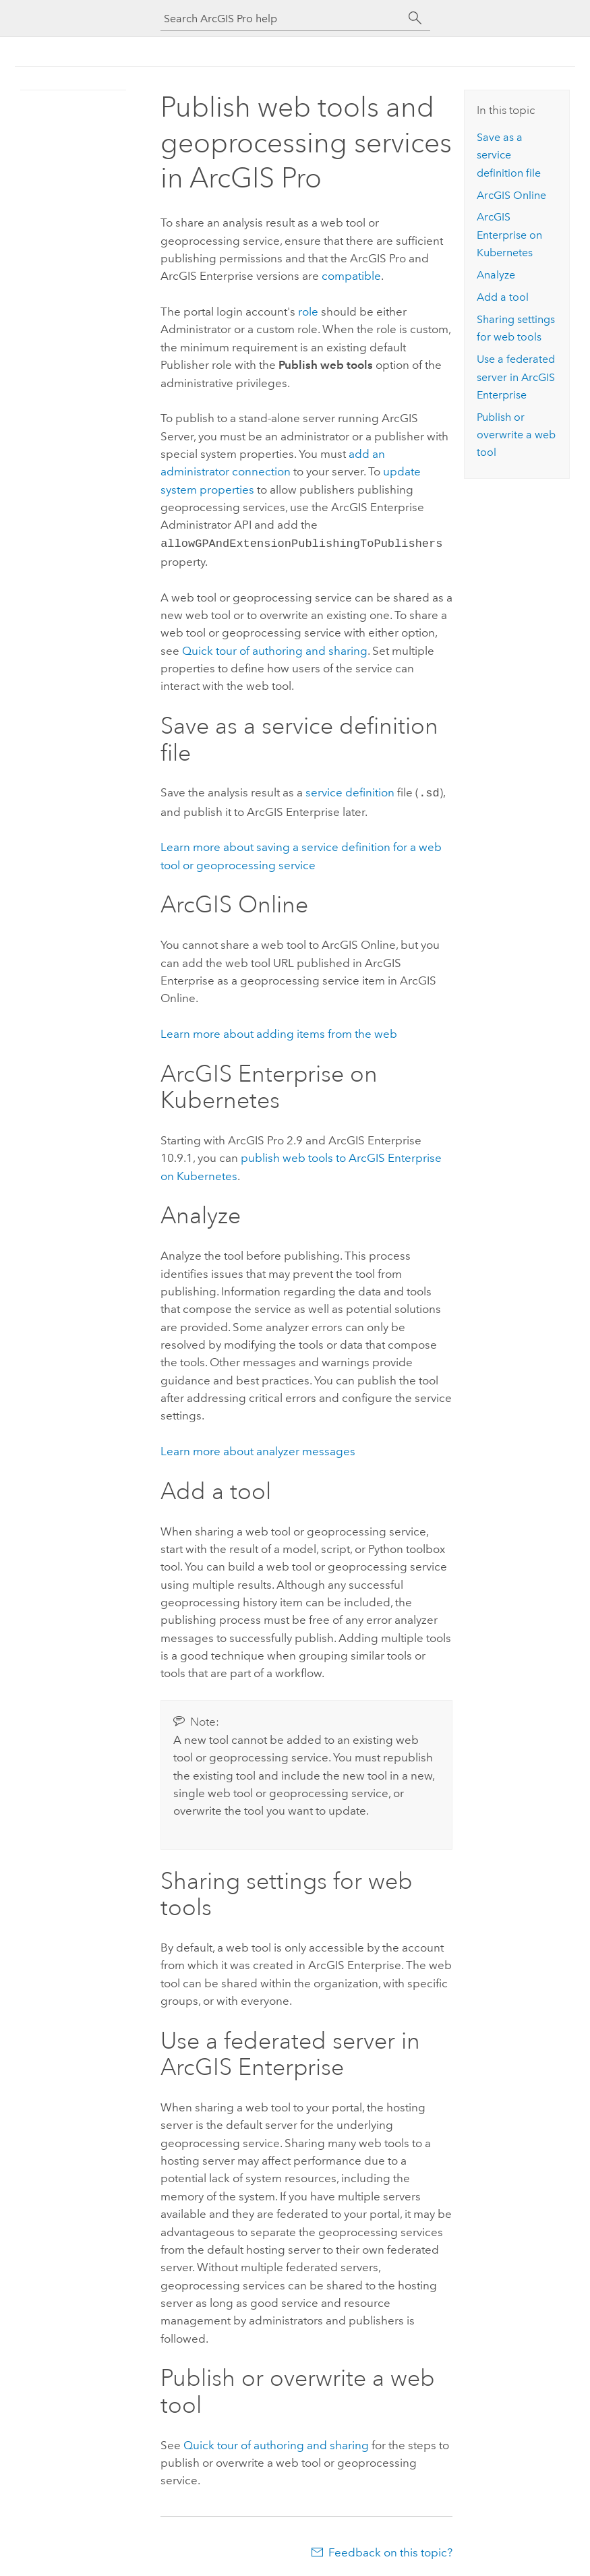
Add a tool (503, 297)
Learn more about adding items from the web (278, 1031)
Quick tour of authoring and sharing (274, 649)
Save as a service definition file (509, 155)
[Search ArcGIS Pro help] (281, 18)
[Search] (415, 18)
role (308, 311)
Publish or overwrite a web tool (516, 435)
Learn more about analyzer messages (257, 1448)
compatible (351, 276)
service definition (349, 791)
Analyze (496, 274)
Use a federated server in (516, 377)
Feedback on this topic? (390, 2549)
